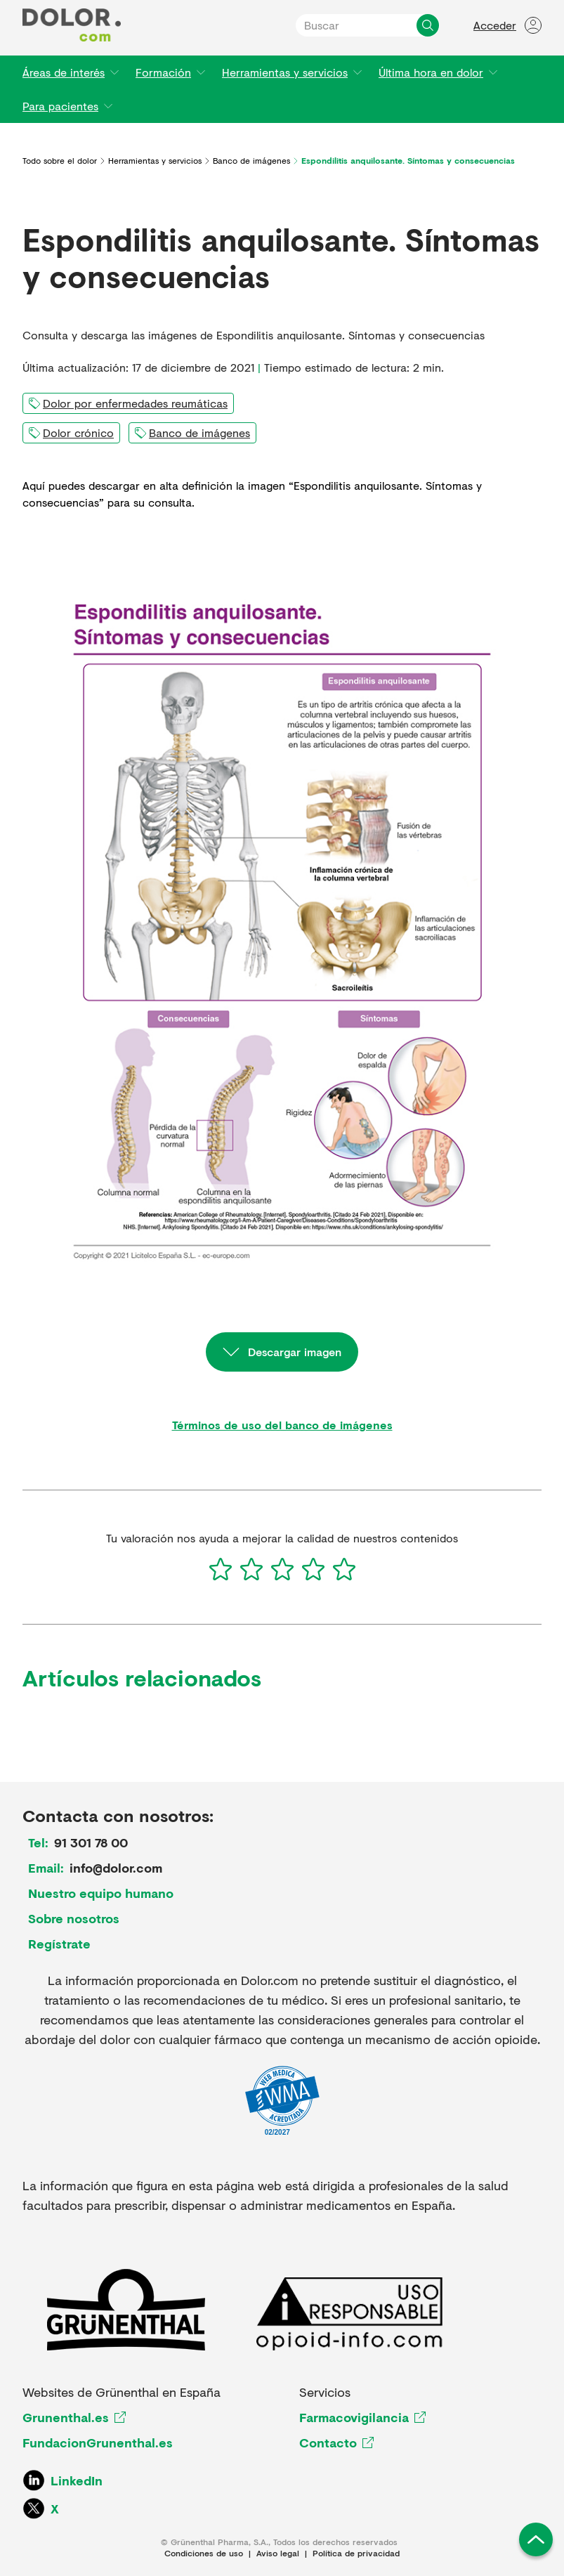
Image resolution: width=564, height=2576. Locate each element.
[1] (220, 1569)
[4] (313, 1569)
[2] (251, 1569)
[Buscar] (428, 25)
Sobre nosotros (73, 1918)
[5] (344, 1569)
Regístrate (59, 1943)
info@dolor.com (116, 1868)
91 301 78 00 (91, 1842)
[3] (282, 1569)
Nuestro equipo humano (100, 1893)
